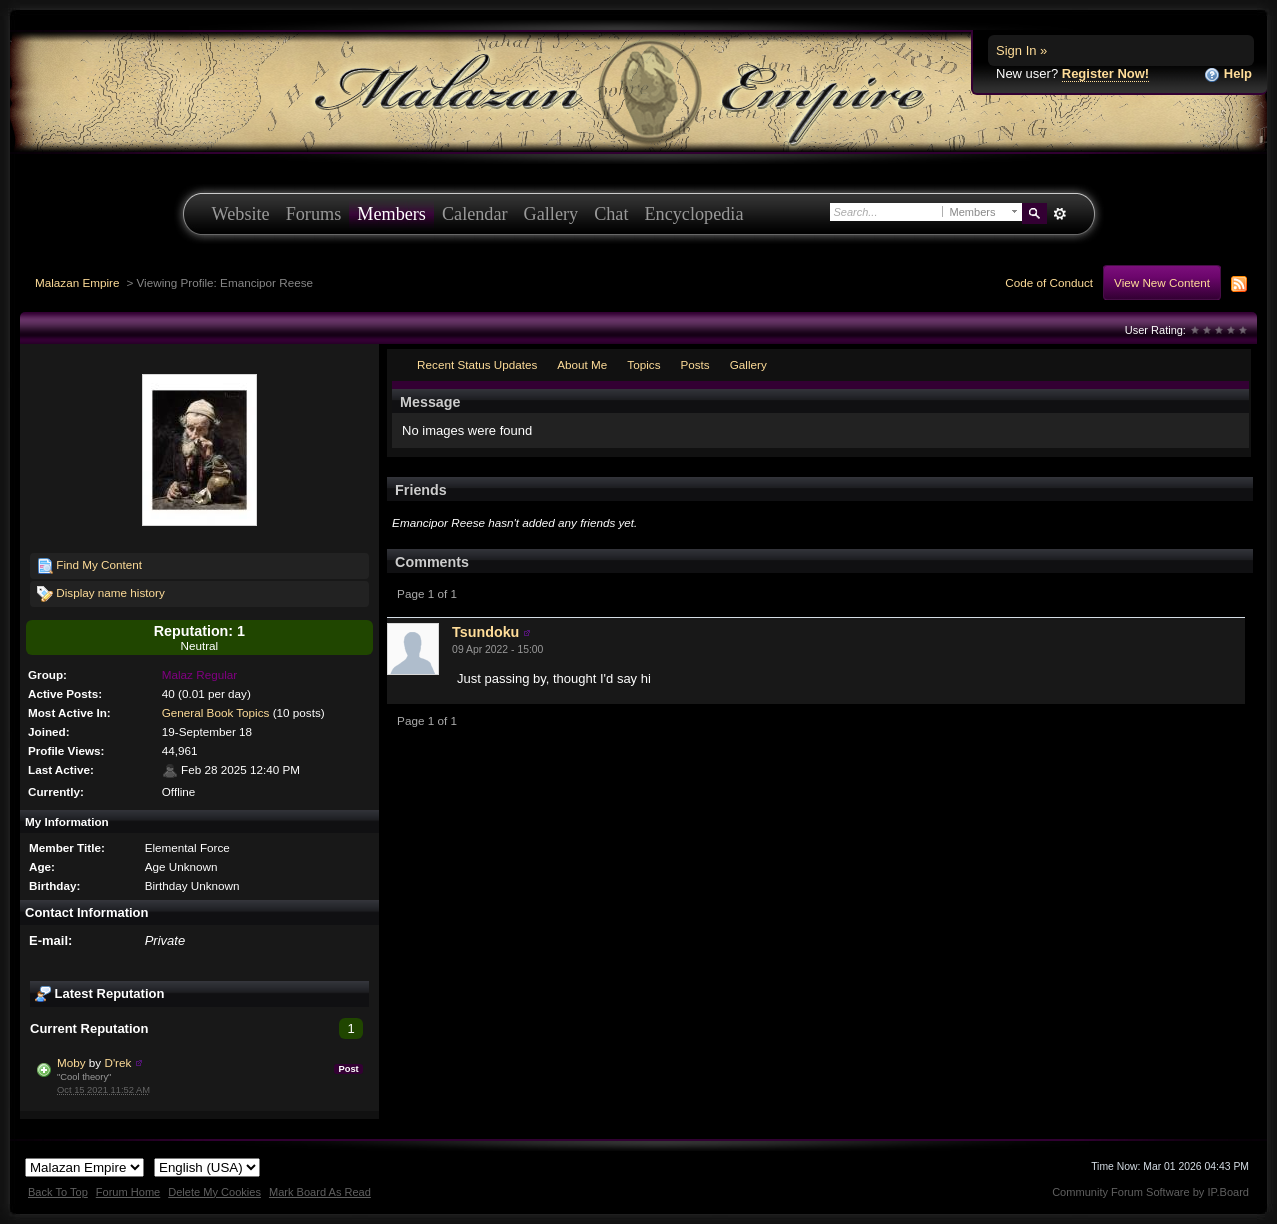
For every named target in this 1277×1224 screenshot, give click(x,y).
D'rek (117, 1062)
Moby (71, 1062)
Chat (611, 214)
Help (1228, 74)
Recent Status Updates (477, 364)
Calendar (475, 214)
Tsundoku (485, 632)
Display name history (101, 594)
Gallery (551, 214)
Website (241, 214)
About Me (582, 364)
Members (391, 214)
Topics (643, 364)
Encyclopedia (694, 214)
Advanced (1060, 214)
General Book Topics (216, 712)
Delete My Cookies (214, 1192)
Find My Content (89, 566)
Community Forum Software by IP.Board (1150, 1192)
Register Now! (1105, 73)
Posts (694, 364)
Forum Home (128, 1192)
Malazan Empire (77, 282)
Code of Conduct (1049, 282)
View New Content (1162, 282)
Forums (314, 214)
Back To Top (58, 1192)
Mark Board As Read (320, 1192)
